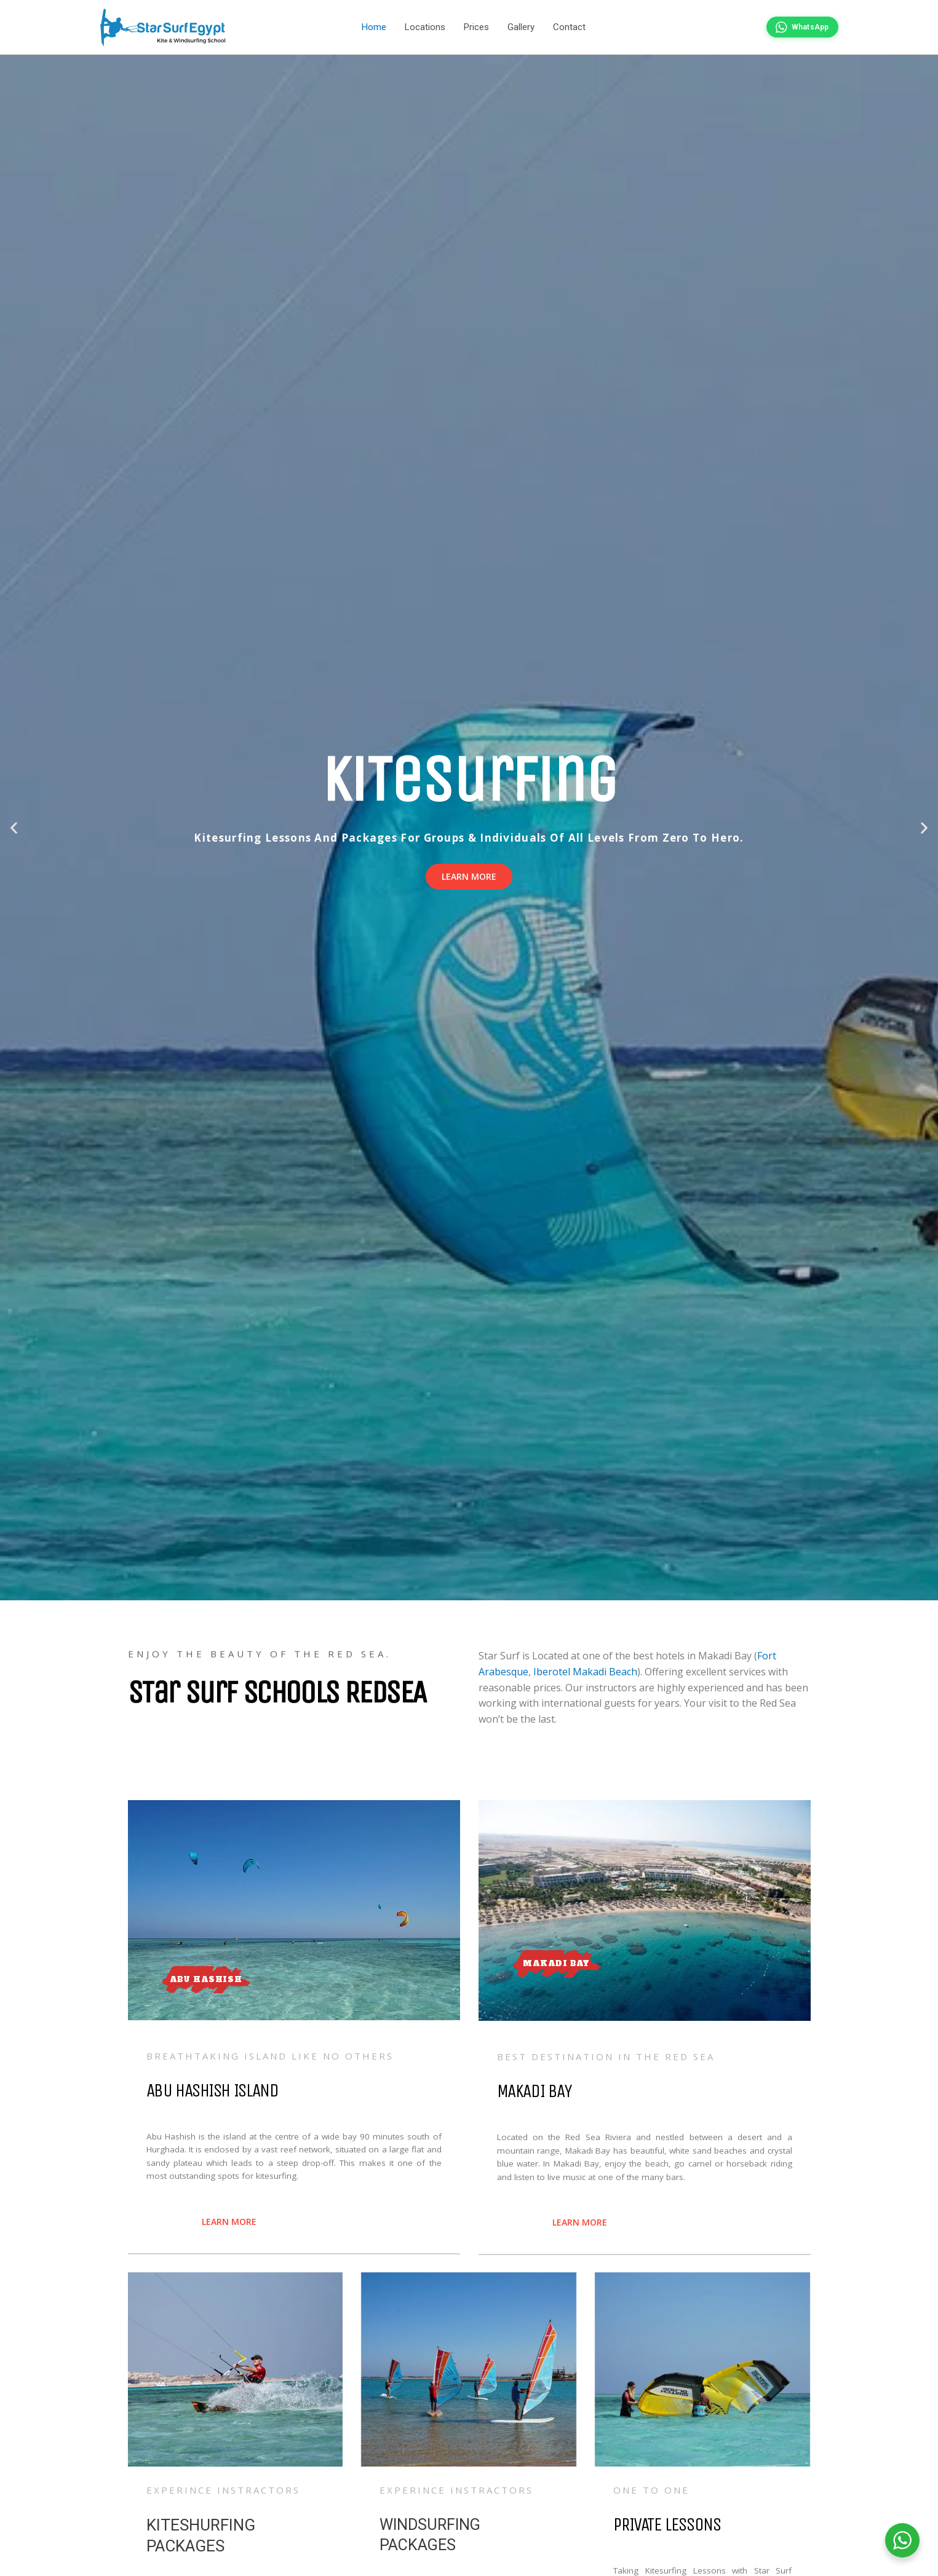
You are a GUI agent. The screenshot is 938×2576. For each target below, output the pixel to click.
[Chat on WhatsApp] (802, 28)
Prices (476, 28)
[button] (14, 829)
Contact (569, 28)
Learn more (469, 877)
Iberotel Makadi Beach (585, 1673)
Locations (425, 28)
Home (374, 28)
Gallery (521, 28)
